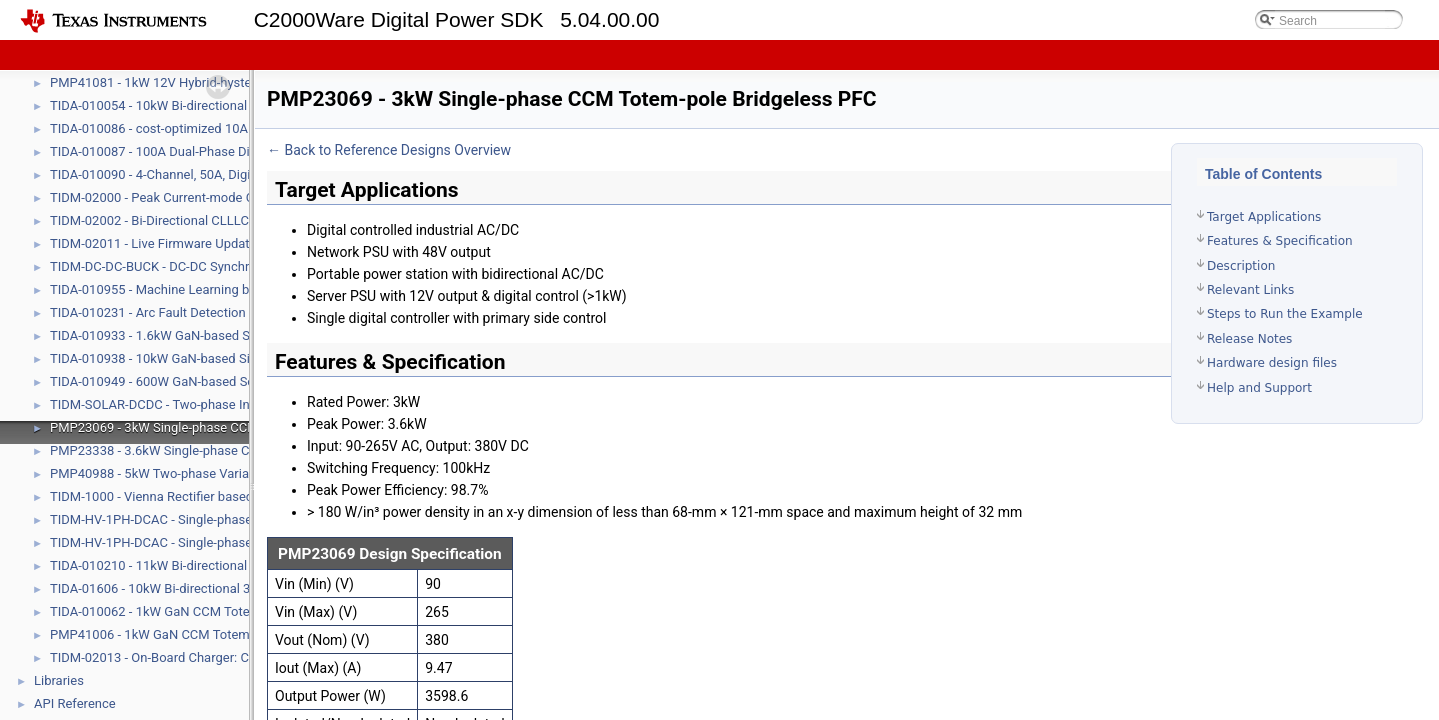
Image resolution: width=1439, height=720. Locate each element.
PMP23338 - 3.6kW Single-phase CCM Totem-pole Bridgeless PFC (239, 450)
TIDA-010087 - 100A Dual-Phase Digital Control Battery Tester (227, 151)
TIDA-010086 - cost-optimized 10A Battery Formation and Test (229, 128)
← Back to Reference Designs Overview (389, 150)
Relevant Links (1250, 290)
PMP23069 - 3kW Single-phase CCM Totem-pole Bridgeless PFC (234, 427)
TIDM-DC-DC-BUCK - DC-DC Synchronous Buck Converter (213, 266)
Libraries (59, 680)
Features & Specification (1280, 241)
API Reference (75, 703)
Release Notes (1249, 339)
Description (1241, 266)
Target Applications (1264, 217)
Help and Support (1259, 388)
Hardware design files (1272, 363)
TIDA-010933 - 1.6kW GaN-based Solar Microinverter (201, 335)
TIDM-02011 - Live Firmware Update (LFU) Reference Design (223, 243)
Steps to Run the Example (1285, 314)
